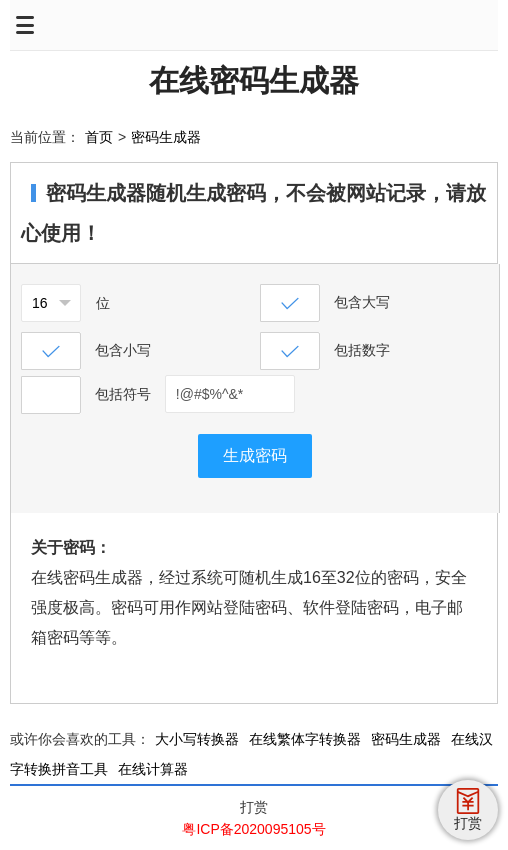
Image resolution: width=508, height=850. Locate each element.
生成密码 (255, 455)
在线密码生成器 (254, 80)
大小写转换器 (197, 739)
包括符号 (123, 394)
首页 (99, 137)
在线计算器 (153, 769)
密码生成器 (166, 137)
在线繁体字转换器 (305, 739)
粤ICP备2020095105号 (253, 829)
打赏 (254, 807)
